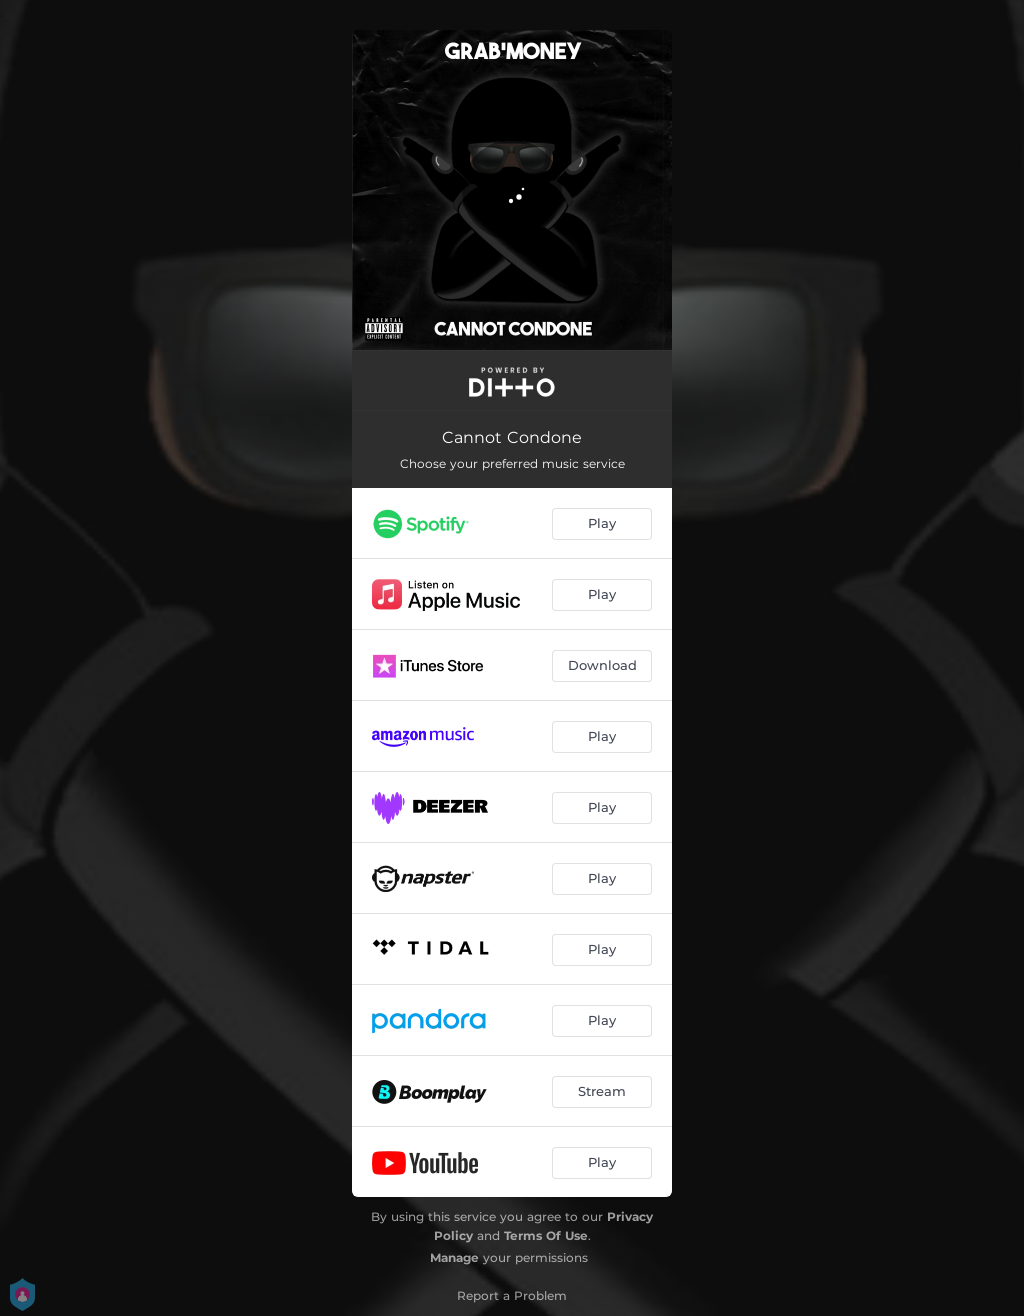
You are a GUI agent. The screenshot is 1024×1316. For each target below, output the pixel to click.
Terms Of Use (546, 1235)
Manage (454, 1257)
